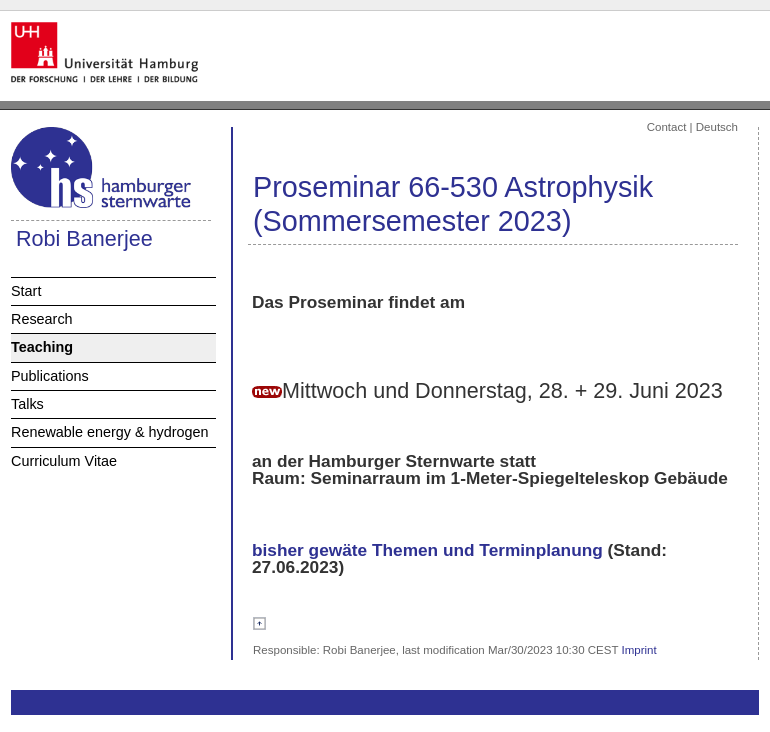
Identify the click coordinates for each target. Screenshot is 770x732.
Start (26, 291)
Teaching (42, 347)
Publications (50, 376)
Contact (667, 127)
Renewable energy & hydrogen (110, 432)
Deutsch (717, 127)
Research (42, 319)
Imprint (639, 650)
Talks (27, 404)
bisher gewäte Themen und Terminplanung (427, 550)
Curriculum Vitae (64, 461)
